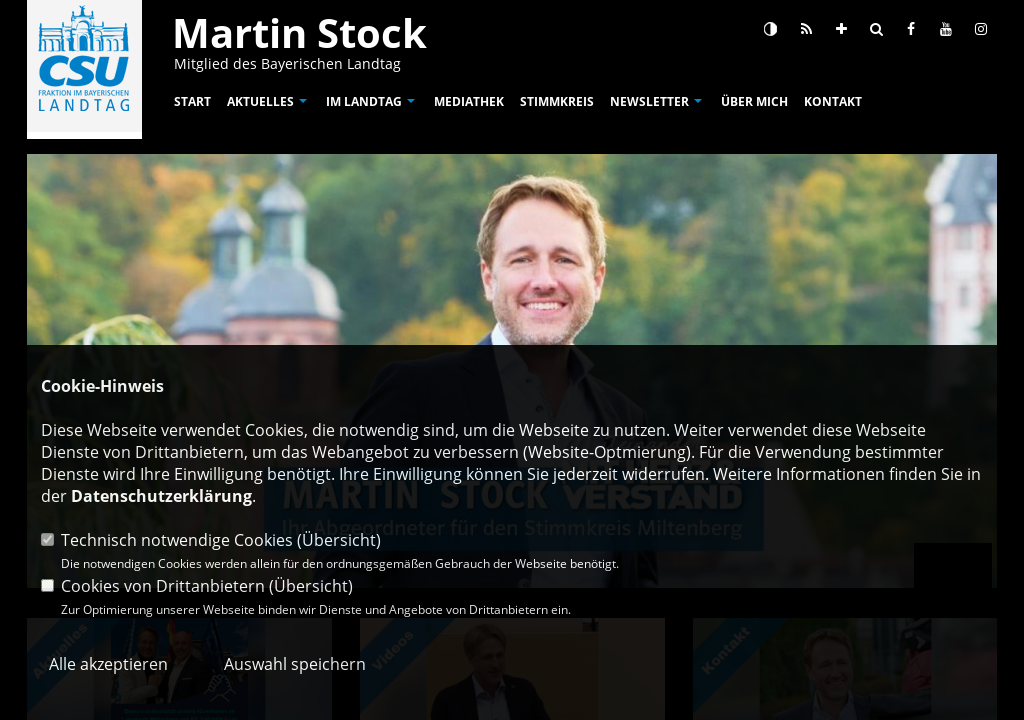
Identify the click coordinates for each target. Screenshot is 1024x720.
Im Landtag (364, 101)
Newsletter (649, 101)
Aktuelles (260, 101)
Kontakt (833, 101)
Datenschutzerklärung (161, 496)
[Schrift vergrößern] (841, 29)
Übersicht (339, 540)
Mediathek (469, 101)
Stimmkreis (557, 101)
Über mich (754, 101)
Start (192, 101)
